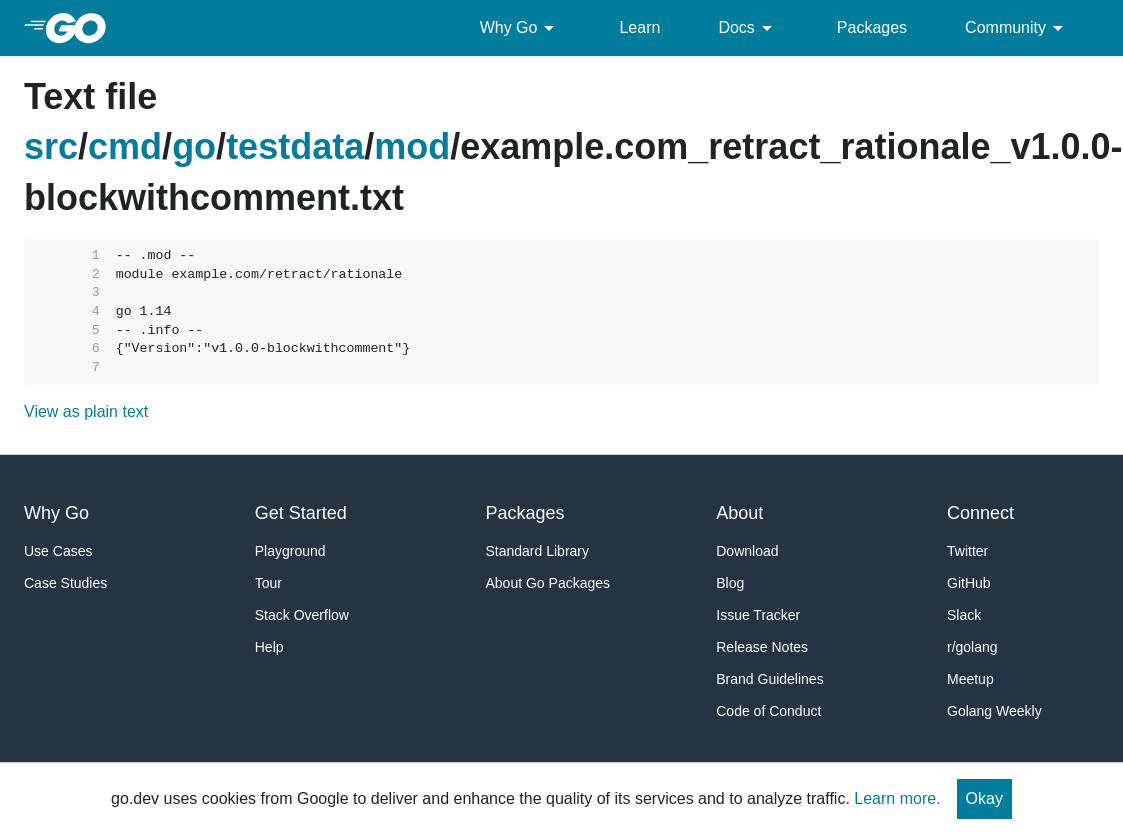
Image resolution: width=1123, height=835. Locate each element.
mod (412, 146)
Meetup (970, 679)
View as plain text (86, 411)
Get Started (301, 513)
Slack (964, 615)
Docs (748, 28)
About (739, 513)
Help (269, 647)
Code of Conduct (768, 711)
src (51, 146)
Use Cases (58, 551)
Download (747, 551)
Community (1017, 28)
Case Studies (65, 583)
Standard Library (538, 551)
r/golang (972, 647)
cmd (125, 146)
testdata (295, 146)
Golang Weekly (994, 711)
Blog (730, 583)
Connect (980, 513)
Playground (290, 551)
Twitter (967, 551)
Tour (268, 583)
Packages (872, 27)
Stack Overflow (302, 615)
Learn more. (897, 798)
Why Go (521, 28)
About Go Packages (548, 583)
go (194, 146)
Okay (984, 798)
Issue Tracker (758, 615)
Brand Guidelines (769, 679)
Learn (639, 27)
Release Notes (762, 647)
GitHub (969, 583)
